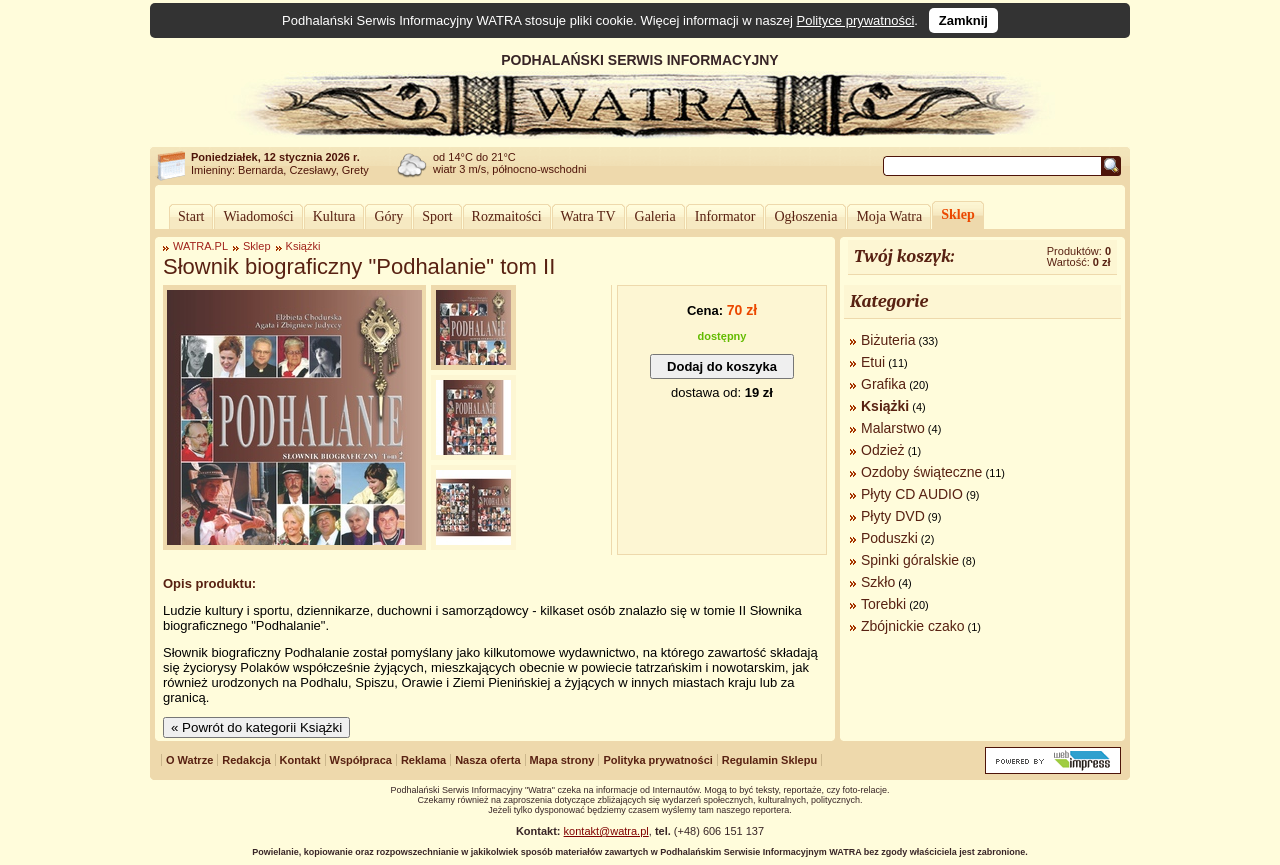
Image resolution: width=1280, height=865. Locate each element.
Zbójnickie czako (913, 626)
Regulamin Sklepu (769, 760)
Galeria (655, 216)
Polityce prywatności (856, 20)
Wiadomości (258, 216)
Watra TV (588, 216)
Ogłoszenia (805, 216)
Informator (725, 216)
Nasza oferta (487, 760)
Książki (303, 246)
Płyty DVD (893, 516)
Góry (388, 216)
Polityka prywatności (657, 760)
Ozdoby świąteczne (921, 472)
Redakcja (246, 760)
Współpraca (361, 760)
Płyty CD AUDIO (912, 494)
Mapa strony (562, 760)
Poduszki (889, 538)
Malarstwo (893, 428)
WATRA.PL (200, 246)
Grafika (883, 384)
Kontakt (300, 760)
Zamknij (963, 20)
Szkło (878, 582)
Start (191, 216)
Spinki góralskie (910, 560)
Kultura (334, 216)
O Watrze (189, 760)
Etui (873, 362)
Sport (437, 216)
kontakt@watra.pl (606, 831)
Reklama (423, 760)
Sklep (957, 214)
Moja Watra (889, 216)
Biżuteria (888, 340)
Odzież (883, 450)
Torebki (883, 604)
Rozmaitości (507, 216)
